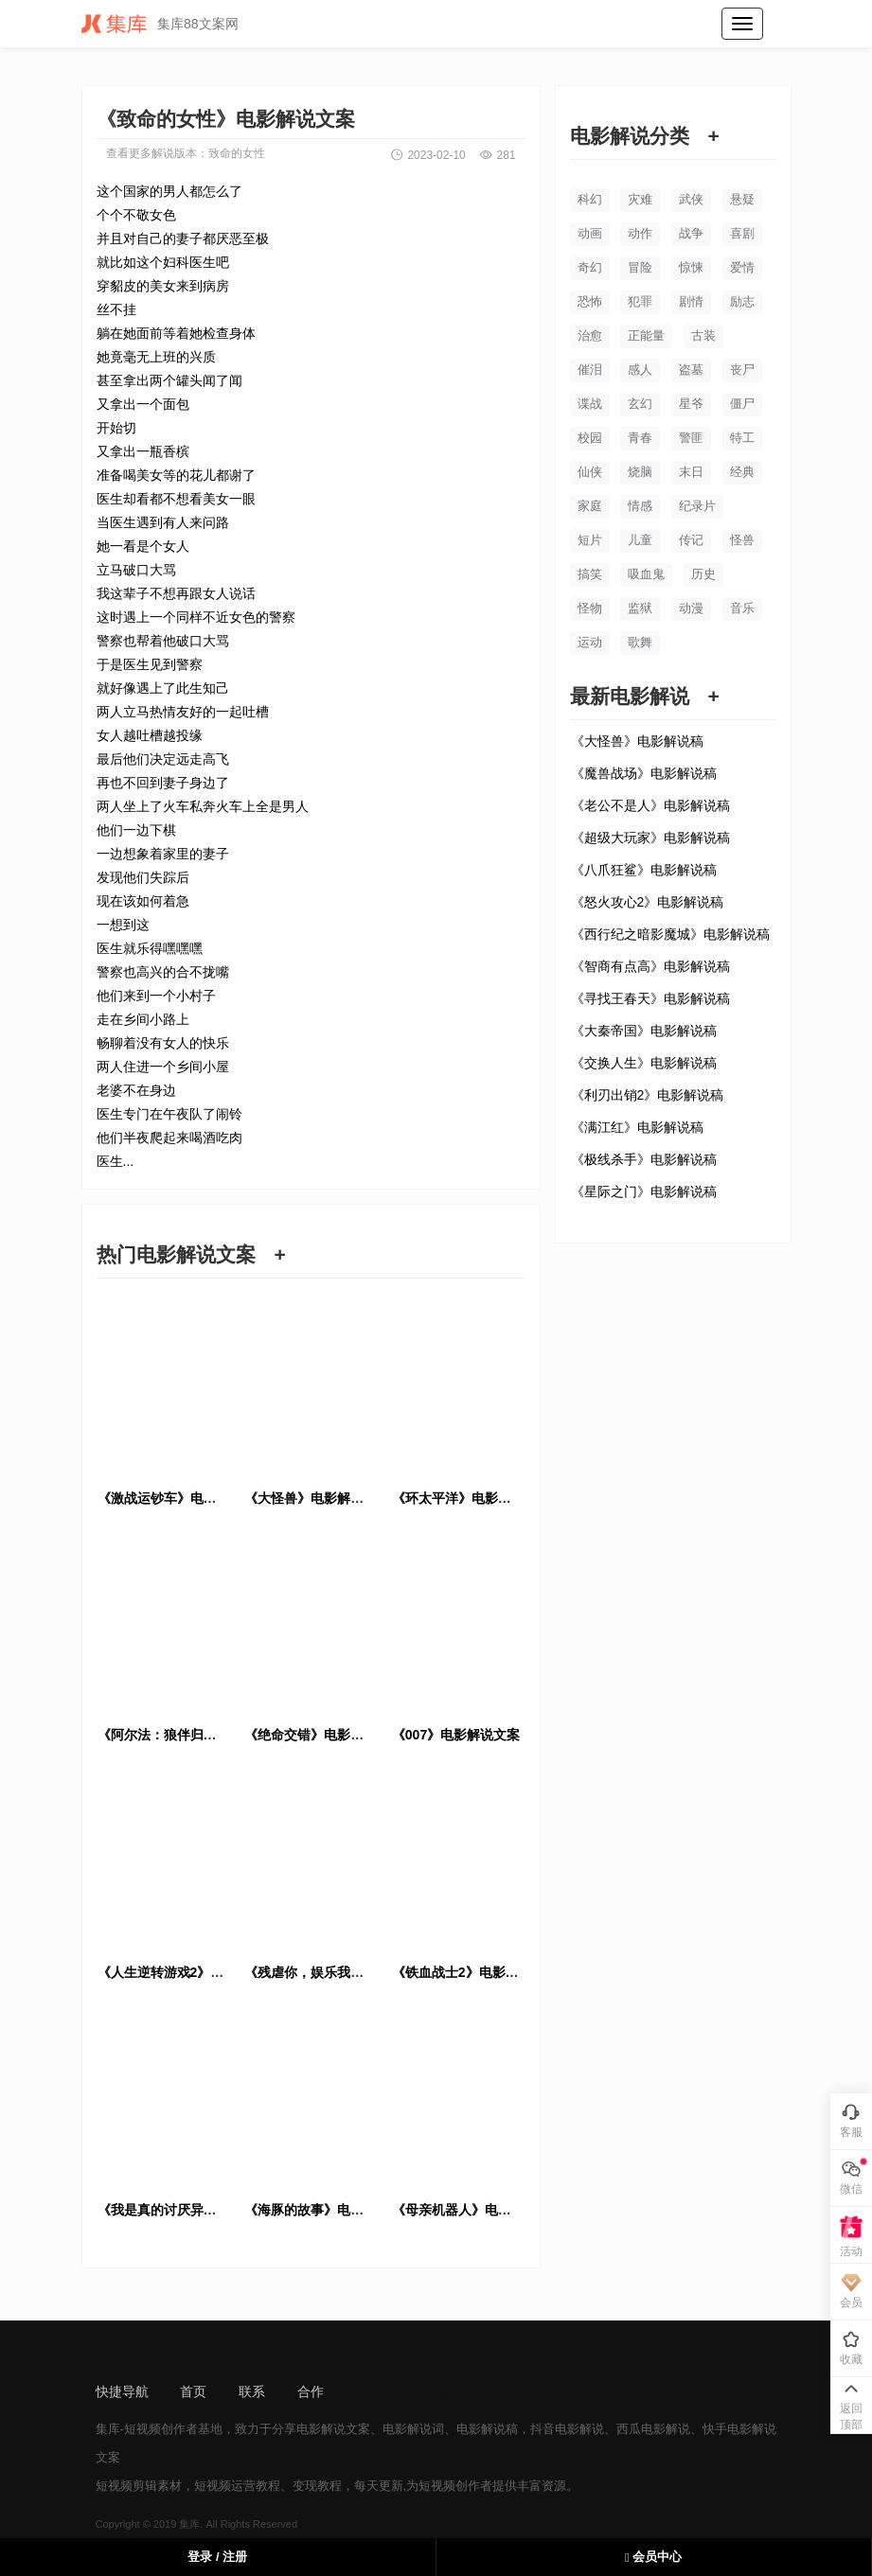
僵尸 (742, 404)
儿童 (640, 540)
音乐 (742, 608)
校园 (590, 438)
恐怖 (590, 301)
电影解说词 (413, 2429)
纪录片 (697, 506)
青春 (640, 438)
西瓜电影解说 (653, 2429)
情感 (640, 506)
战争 (691, 233)
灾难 (640, 199)
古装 (703, 335)
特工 (742, 438)
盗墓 (691, 369)
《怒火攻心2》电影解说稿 (647, 902)
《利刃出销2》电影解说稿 (647, 1095)
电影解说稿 (487, 2429)
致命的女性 (236, 153)
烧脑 (640, 472)
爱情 (742, 267)
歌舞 (640, 642)
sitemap (379, 2391)
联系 (252, 2391)
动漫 (691, 608)
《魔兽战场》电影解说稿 (644, 773)
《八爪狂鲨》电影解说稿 (644, 869)
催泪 (590, 369)
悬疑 (742, 199)
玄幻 (640, 404)
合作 (310, 2391)
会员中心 (653, 2557)
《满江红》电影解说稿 (637, 1127)
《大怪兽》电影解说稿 (637, 741)
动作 (640, 233)
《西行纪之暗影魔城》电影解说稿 (670, 934)
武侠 (691, 199)
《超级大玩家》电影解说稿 (650, 837)
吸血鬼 (646, 574)
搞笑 (590, 574)
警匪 (691, 438)
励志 (742, 301)
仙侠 (590, 472)
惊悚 (691, 267)
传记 (691, 540)
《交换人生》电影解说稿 (644, 1062)
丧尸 (742, 369)
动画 (590, 233)
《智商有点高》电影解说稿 (650, 966)
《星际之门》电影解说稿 (644, 1191)
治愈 (590, 335)
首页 (193, 2391)
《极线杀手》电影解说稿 (644, 1159)
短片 (590, 540)
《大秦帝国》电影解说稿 (644, 1030)
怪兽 (742, 540)
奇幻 (590, 267)
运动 (590, 642)
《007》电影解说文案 (456, 1734)
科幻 (590, 199)
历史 (703, 574)
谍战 (590, 404)
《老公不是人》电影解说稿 (650, 805)
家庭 (590, 506)
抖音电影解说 (567, 2429)
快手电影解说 (739, 2429)
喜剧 (742, 233)
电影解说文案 (333, 2429)
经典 (742, 472)
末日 (691, 472)
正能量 (646, 335)
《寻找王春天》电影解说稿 (650, 998)
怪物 (590, 608)
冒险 (640, 267)
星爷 (691, 404)
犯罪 (640, 301)
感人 (640, 369)
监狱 (640, 608)
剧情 (691, 301)
